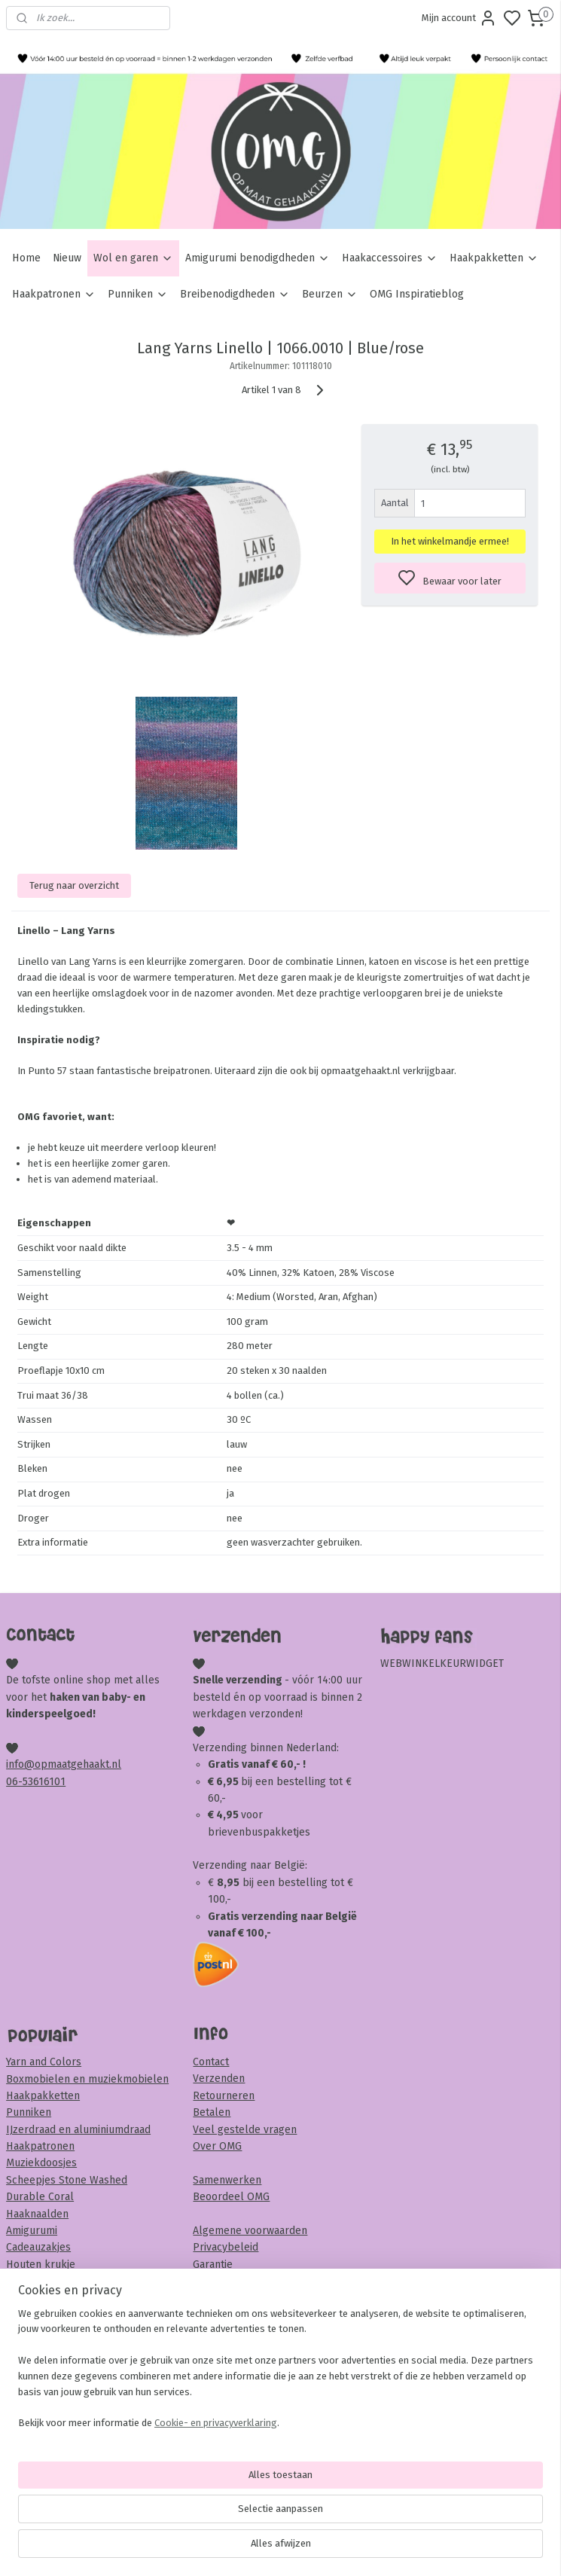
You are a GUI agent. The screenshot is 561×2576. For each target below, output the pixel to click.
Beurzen (330, 294)
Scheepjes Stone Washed (66, 2180)
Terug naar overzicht (74, 885)
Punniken (138, 294)
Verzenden (219, 2078)
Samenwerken (227, 2180)
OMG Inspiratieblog (417, 294)
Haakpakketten (494, 258)
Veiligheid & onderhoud (249, 2315)
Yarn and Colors (43, 2062)
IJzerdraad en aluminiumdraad (78, 2129)
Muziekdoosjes (41, 2162)
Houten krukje (40, 2264)
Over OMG (217, 2146)
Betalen (211, 2112)
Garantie (213, 2264)
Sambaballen (38, 2281)
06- (14, 1781)
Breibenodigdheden (235, 294)
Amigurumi (31, 2230)
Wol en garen (133, 258)
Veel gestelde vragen (245, 2129)
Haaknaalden (37, 2214)
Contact (211, 2062)
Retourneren (224, 2095)
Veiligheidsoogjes (48, 2298)
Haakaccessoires (390, 258)
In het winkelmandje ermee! (450, 541)
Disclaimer (218, 2298)
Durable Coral (40, 2196)
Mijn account (459, 18)
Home (26, 258)
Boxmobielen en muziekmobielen (87, 2079)
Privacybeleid (225, 2247)
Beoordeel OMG (231, 2196)
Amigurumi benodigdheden (257, 258)
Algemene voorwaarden (250, 2230)
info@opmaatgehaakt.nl (63, 1764)
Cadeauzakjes (38, 2247)
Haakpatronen (54, 294)
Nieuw (67, 258)
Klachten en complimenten (258, 2281)
